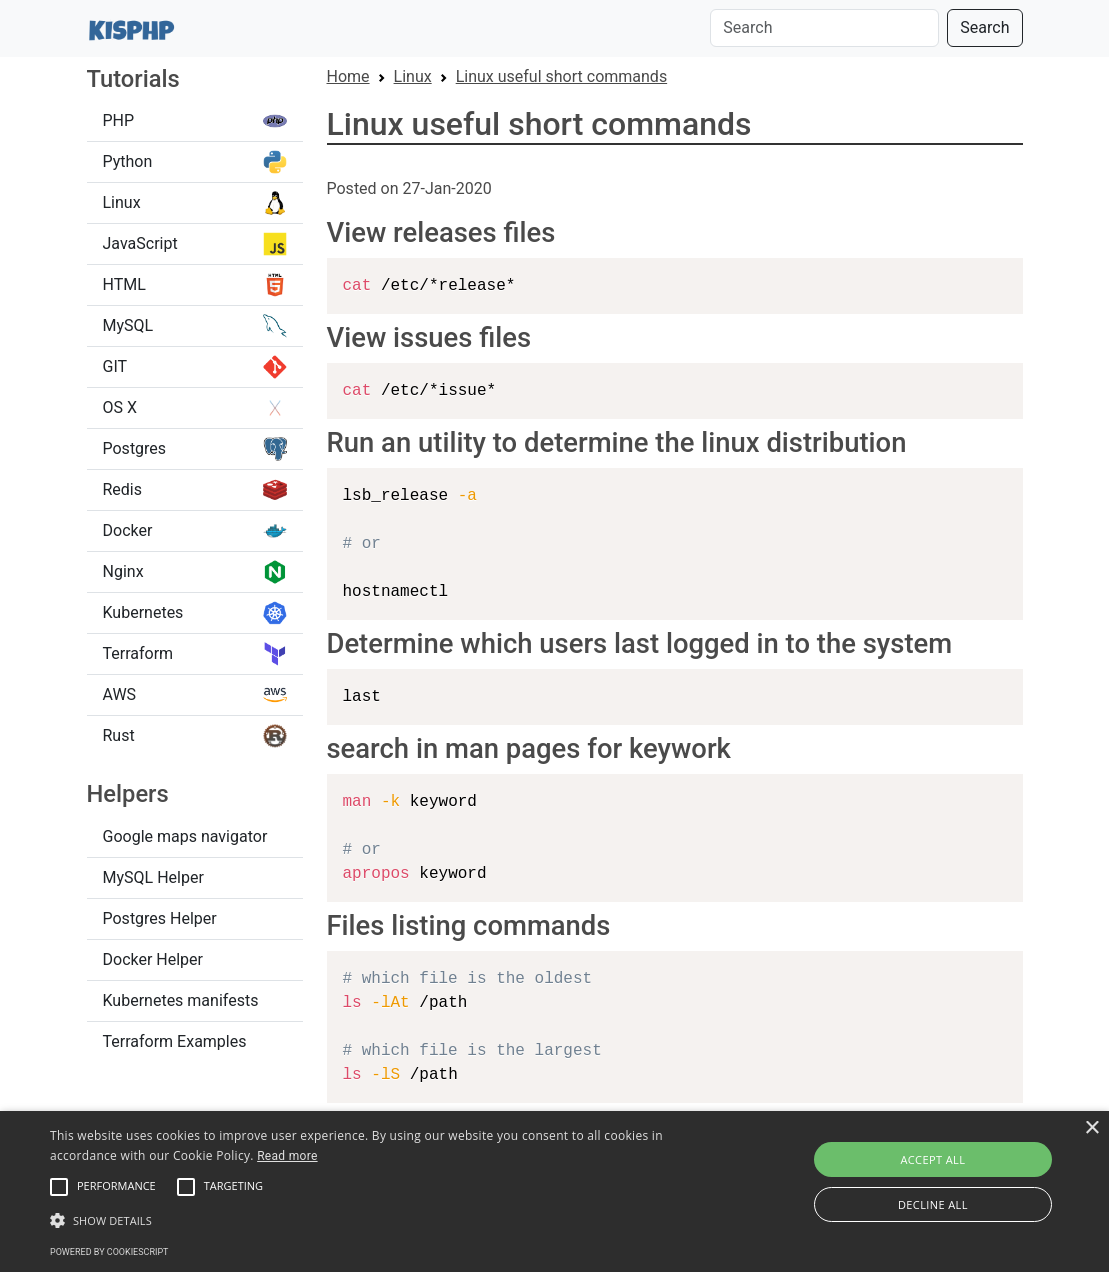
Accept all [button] (932, 1159)
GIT (195, 367)
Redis (195, 490)
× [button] (1091, 1128)
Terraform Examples (175, 1041)
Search (984, 27)
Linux (195, 203)
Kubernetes (195, 613)
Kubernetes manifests (181, 1000)
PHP (195, 121)
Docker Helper (153, 959)
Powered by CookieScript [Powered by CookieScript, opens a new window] (109, 1252)
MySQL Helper (153, 877)
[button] (59, 1187)
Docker (195, 531)
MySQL (195, 326)
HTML (195, 285)
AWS (195, 695)
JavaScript (195, 244)
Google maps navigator (185, 836)
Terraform (195, 654)
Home (348, 76)
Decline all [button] (933, 1204)
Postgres (195, 449)
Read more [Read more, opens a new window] (287, 1156)
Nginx (195, 572)
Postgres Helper (160, 918)
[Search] (824, 28)
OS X (195, 408)
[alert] (554, 1191)
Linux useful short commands (561, 76)
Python (195, 162)
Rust (195, 736)
